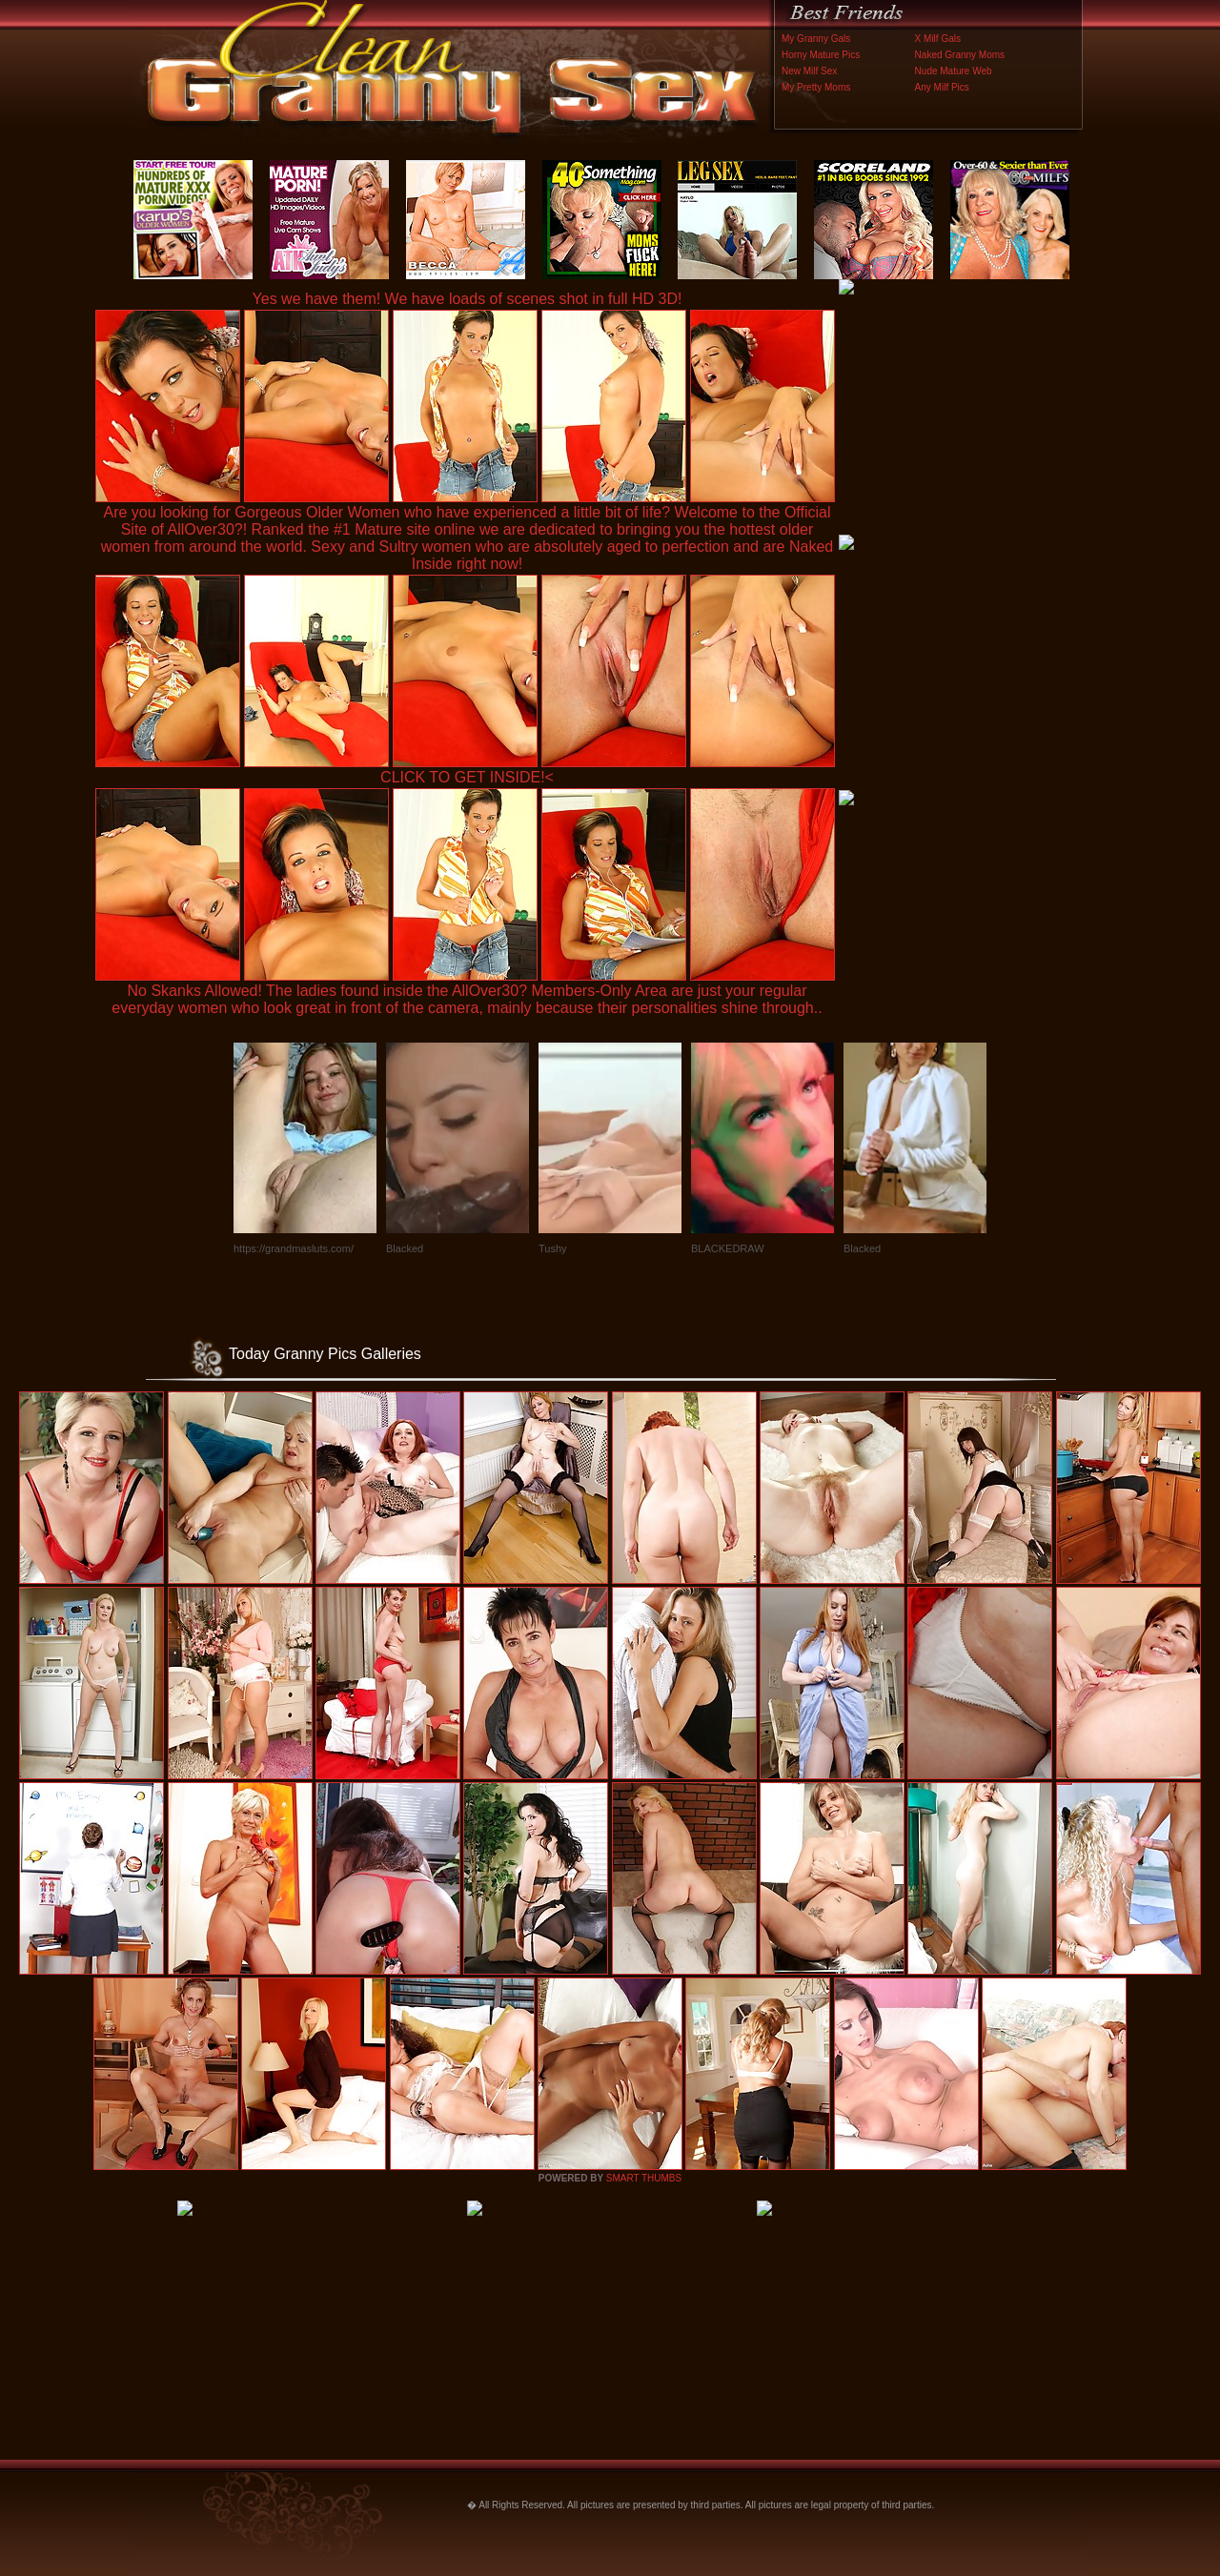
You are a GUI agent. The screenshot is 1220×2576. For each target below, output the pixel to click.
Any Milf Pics (942, 87)
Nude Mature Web (953, 71)
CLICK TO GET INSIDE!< (467, 777)
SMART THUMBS (643, 2178)
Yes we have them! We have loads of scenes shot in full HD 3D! (467, 299)
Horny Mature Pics (821, 55)
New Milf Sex (809, 71)
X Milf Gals (938, 38)
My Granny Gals (816, 38)
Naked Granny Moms (960, 55)
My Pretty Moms (816, 87)
